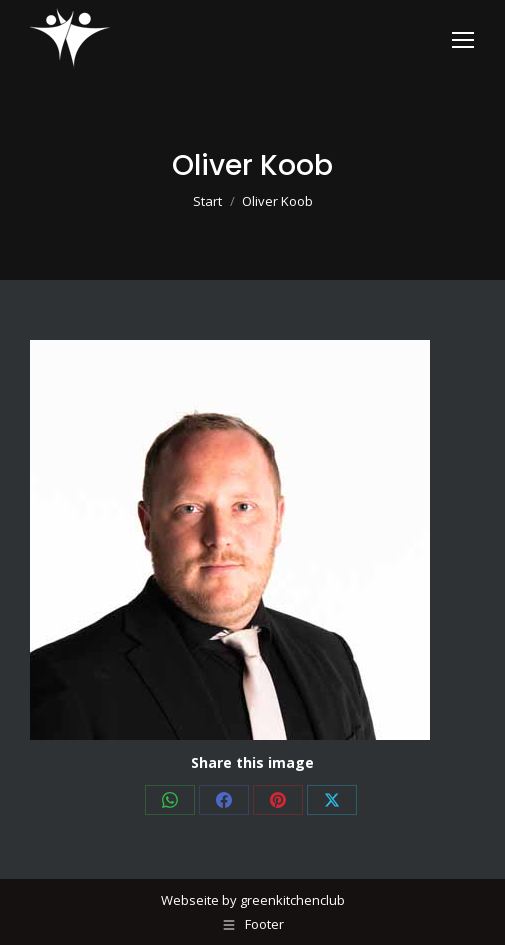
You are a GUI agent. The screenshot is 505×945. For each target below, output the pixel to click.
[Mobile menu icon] (463, 40)
